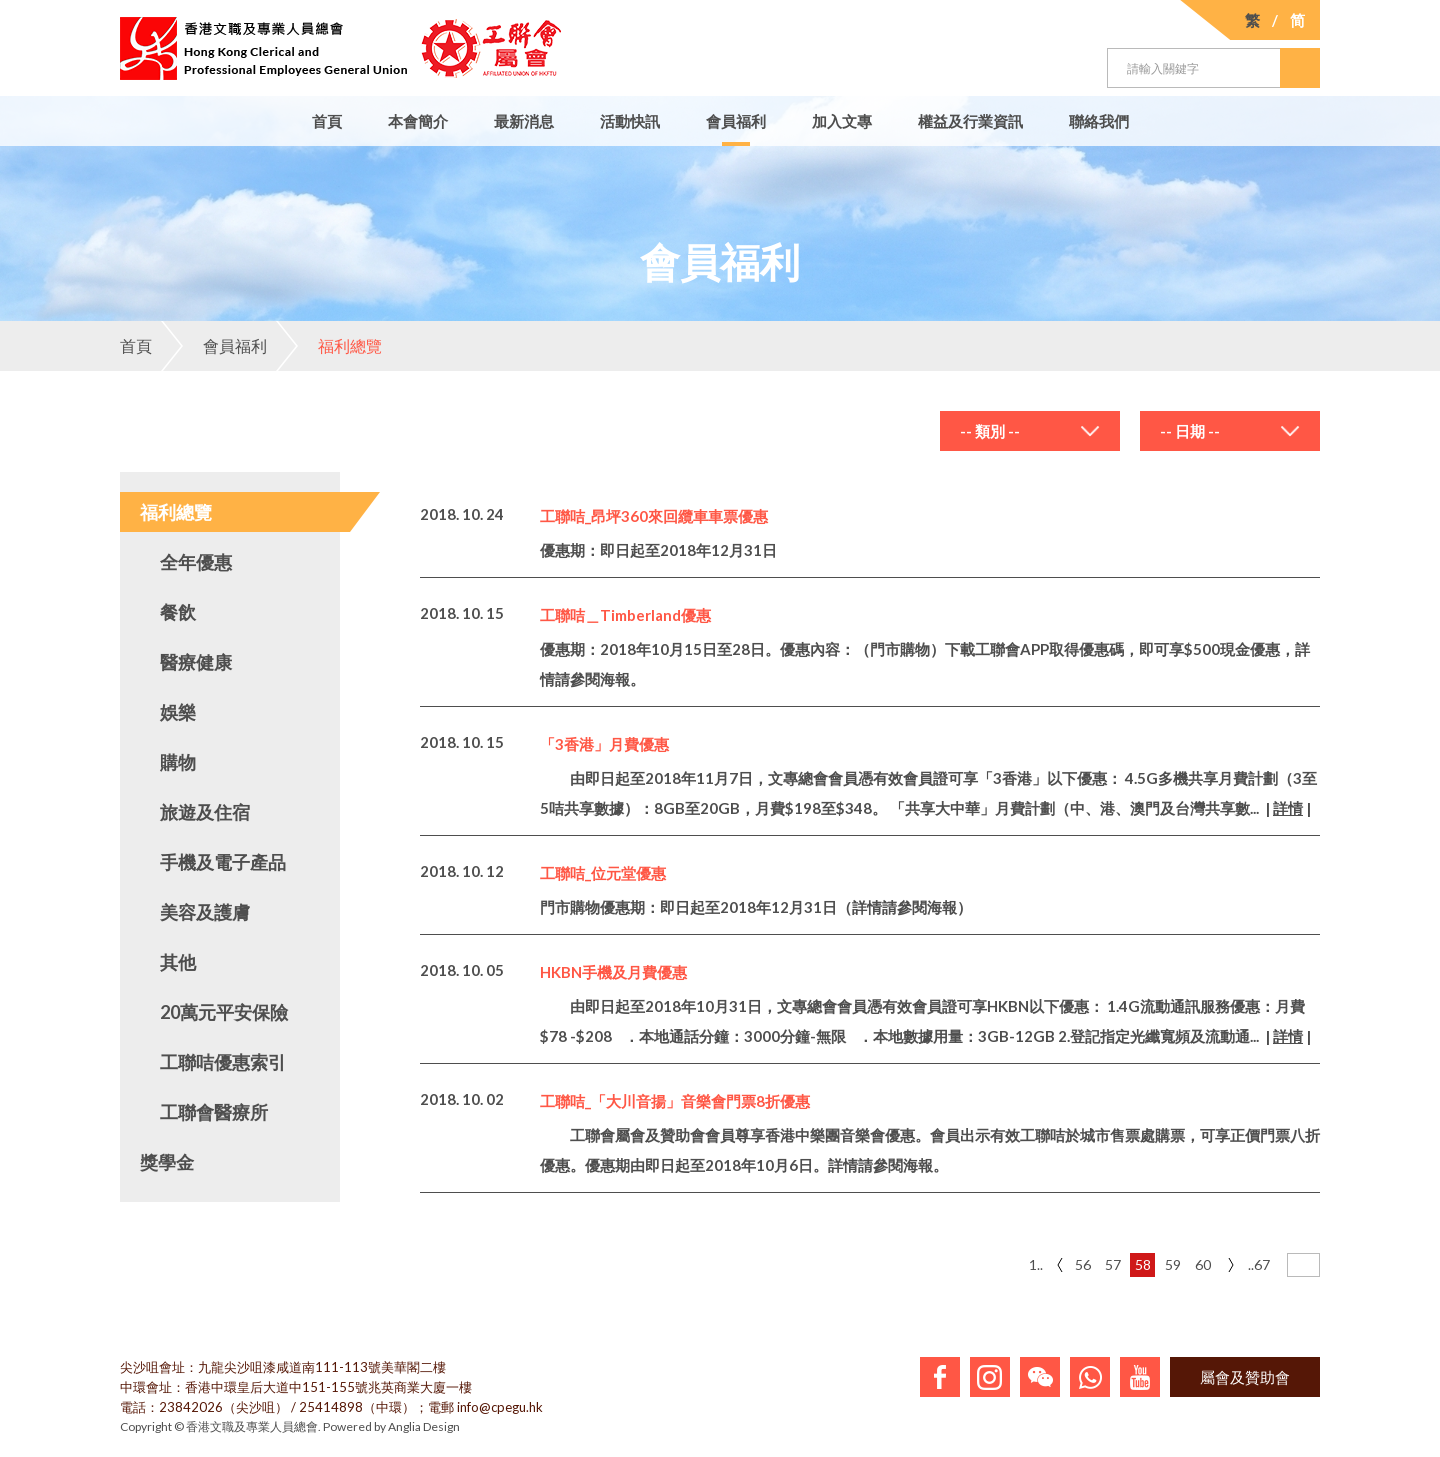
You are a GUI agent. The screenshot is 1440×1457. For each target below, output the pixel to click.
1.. (1036, 1264)
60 (1203, 1264)
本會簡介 (418, 121)
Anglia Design (424, 1426)
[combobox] (1030, 431)
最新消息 (524, 121)
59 (1173, 1264)
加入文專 (842, 121)
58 (1143, 1264)
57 (1113, 1264)
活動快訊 (630, 121)
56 (1083, 1264)
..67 (1259, 1264)
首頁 (327, 121)
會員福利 (736, 121)
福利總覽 (329, 346)
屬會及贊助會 (1245, 1377)
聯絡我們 (1099, 121)
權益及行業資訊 (970, 121)
